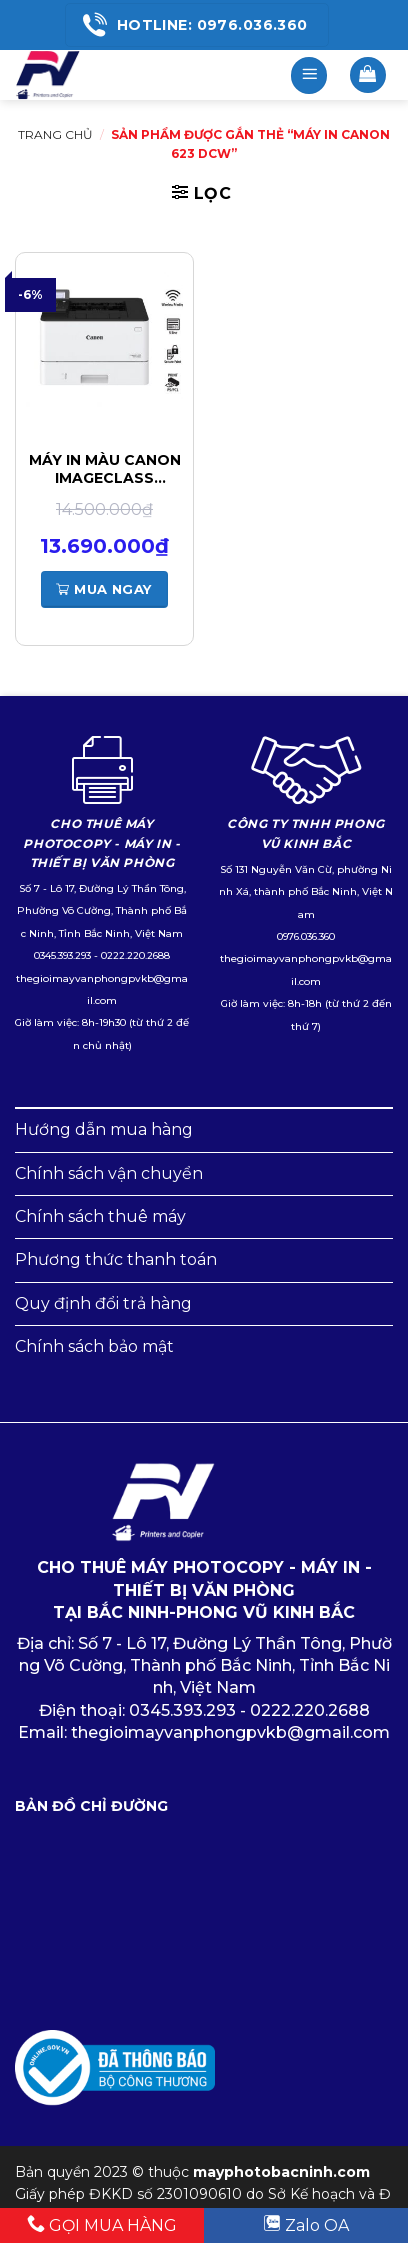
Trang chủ (55, 134)
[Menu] (309, 75)
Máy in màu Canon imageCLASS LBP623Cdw (105, 469)
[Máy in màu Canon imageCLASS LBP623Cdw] (104, 339)
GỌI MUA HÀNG (102, 2224)
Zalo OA (306, 2224)
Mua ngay (104, 589)
